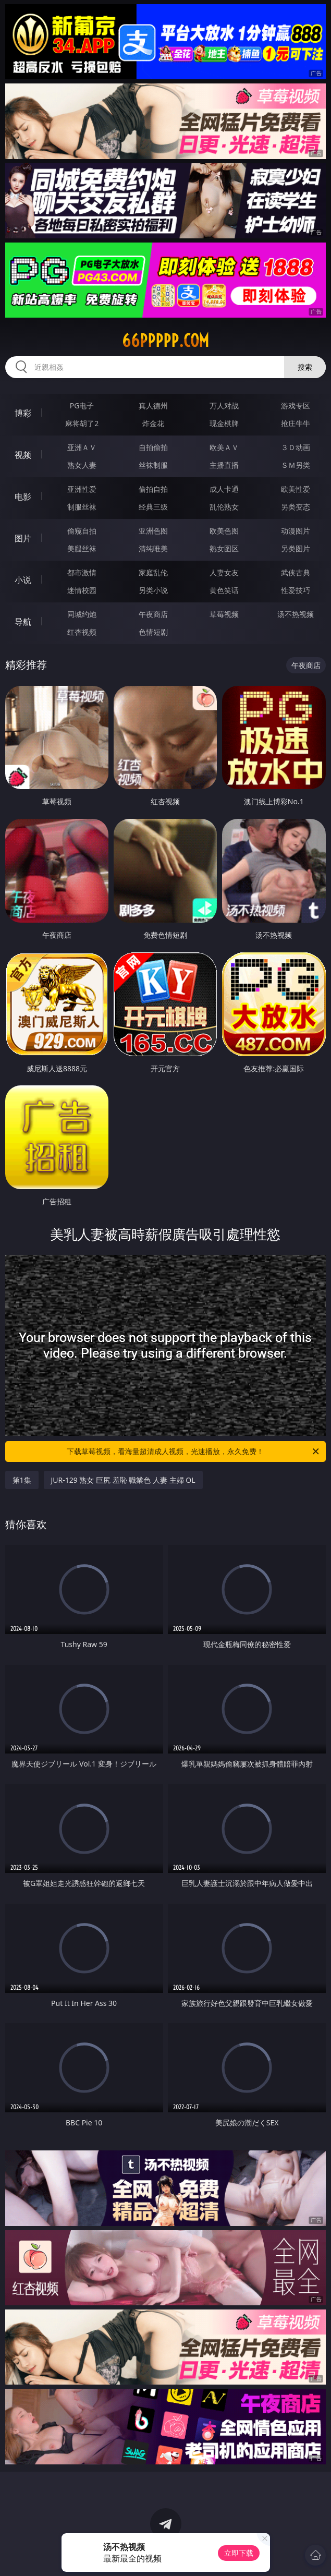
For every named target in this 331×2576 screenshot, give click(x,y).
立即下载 (238, 2553)
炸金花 (153, 423)
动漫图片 (295, 531)
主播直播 (224, 465)
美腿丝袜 (81, 548)
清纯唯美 (153, 548)
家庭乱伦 (153, 572)
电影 (23, 496)
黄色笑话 (224, 590)
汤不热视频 (295, 614)
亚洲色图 (153, 531)
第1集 (22, 1480)
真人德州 (153, 405)
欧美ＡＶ (224, 447)
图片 (23, 538)
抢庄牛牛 (295, 423)
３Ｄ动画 (295, 447)
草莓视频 (224, 614)
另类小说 (153, 590)
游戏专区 (295, 405)
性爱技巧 (295, 590)
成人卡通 (224, 489)
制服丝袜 (81, 507)
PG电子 (82, 405)
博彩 (23, 413)
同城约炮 (81, 614)
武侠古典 (295, 572)
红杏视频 (81, 632)
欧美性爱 (295, 489)
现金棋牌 (224, 423)
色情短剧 (153, 632)
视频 (23, 455)
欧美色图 (224, 531)
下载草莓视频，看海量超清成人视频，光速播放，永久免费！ (194, 1451)
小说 (23, 580)
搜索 (305, 367)
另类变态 (295, 507)
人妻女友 (224, 572)
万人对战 (224, 405)
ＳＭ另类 (295, 465)
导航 (23, 621)
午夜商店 (153, 614)
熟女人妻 (81, 465)
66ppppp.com (165, 340)
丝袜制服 (153, 465)
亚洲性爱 (81, 489)
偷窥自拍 (81, 531)
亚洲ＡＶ (81, 447)
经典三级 (153, 507)
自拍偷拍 (153, 447)
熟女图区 (224, 548)
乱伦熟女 (224, 507)
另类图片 (295, 548)
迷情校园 (81, 590)
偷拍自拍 (153, 489)
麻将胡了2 (82, 423)
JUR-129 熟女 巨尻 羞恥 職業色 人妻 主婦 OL (123, 1480)
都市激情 (81, 572)
